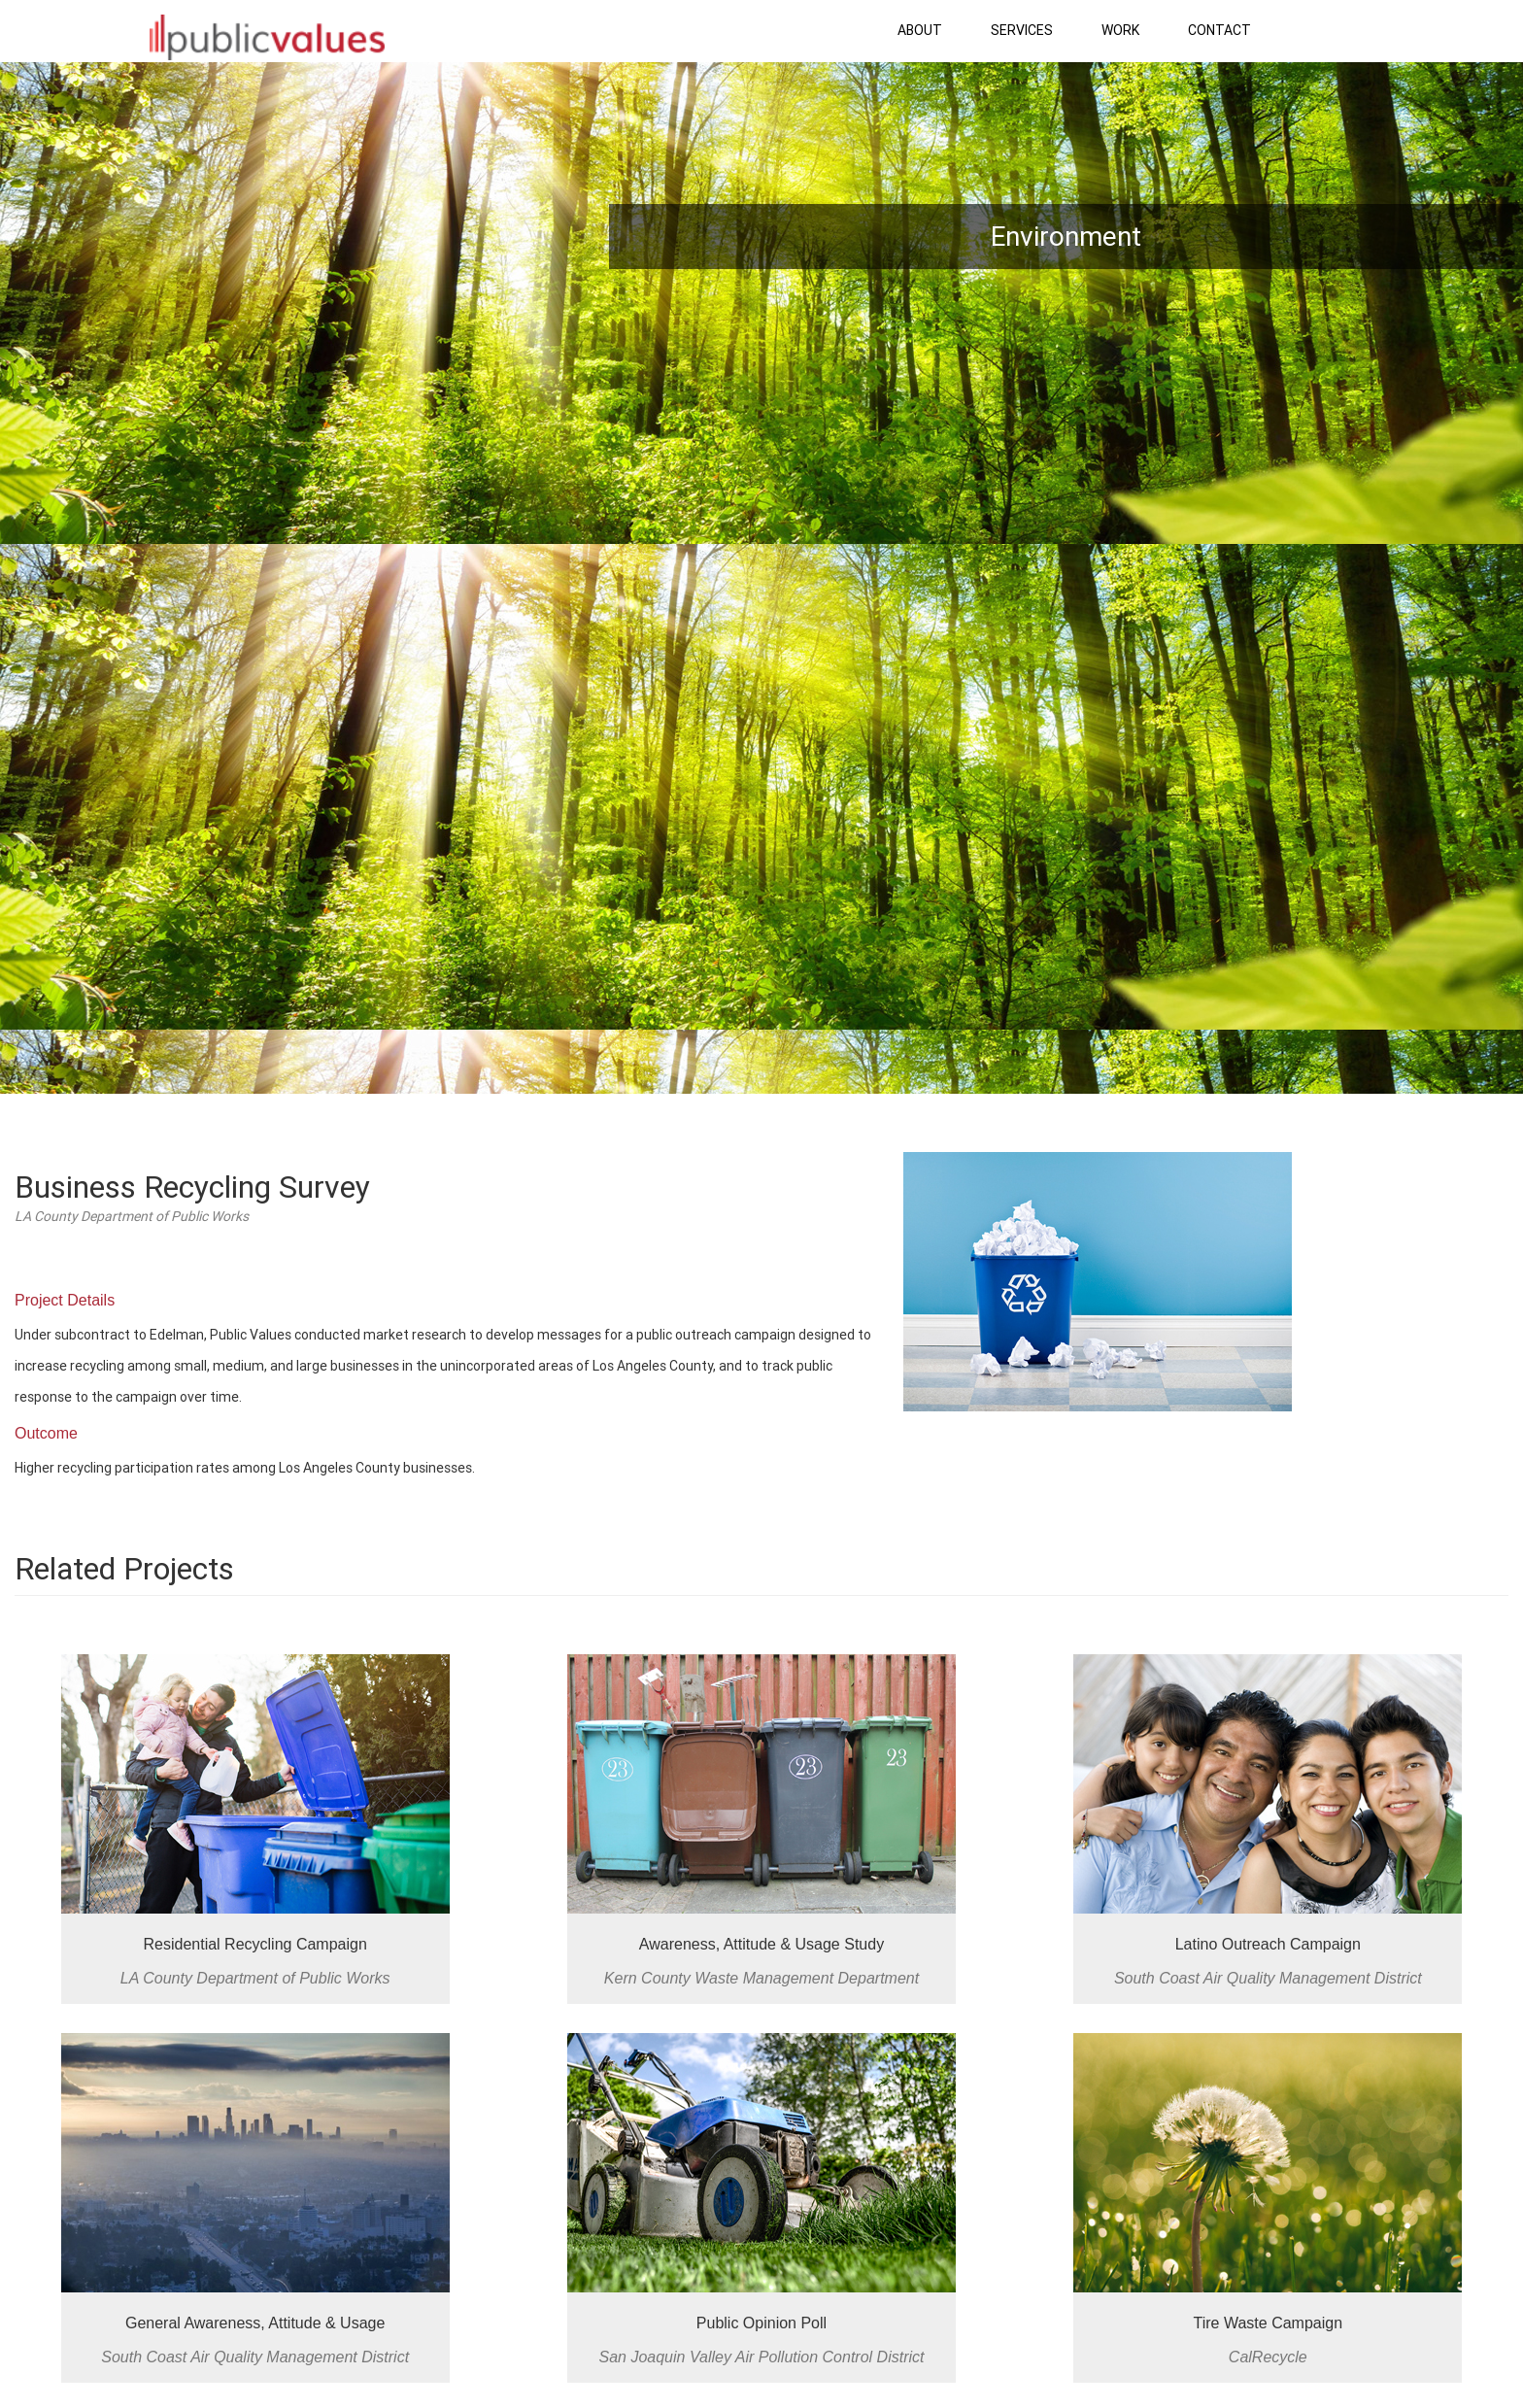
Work (1120, 30)
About (919, 30)
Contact (1219, 30)
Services (1022, 30)
